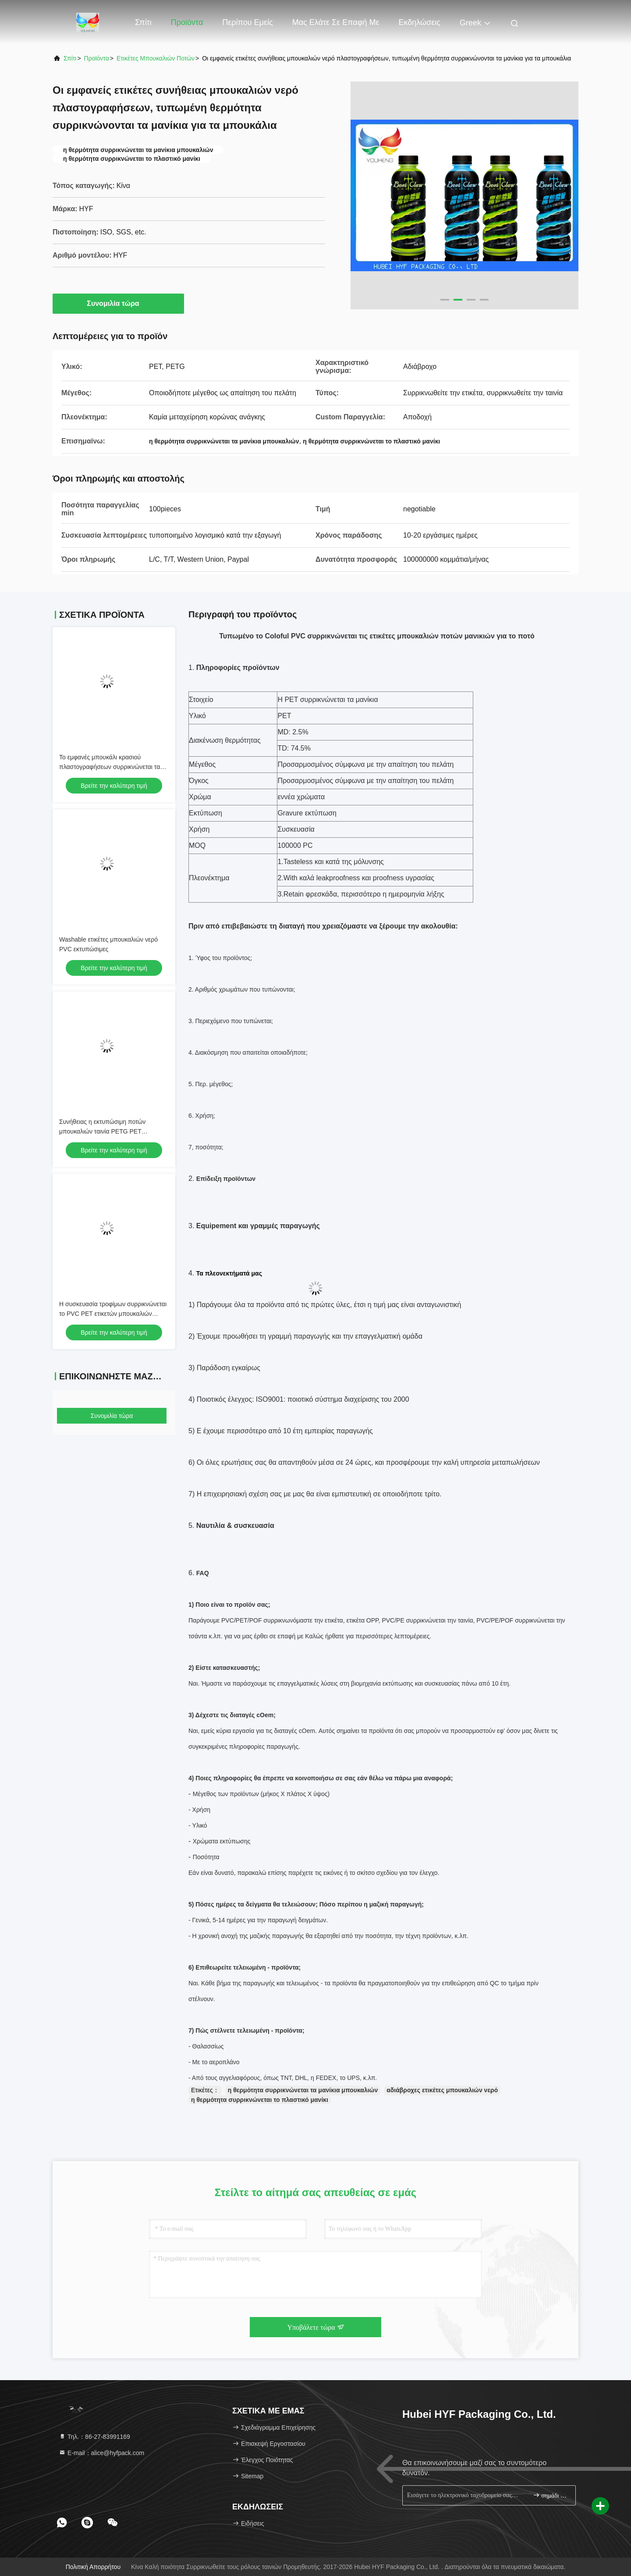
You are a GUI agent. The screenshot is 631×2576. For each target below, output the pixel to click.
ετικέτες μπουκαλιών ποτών (156, 58)
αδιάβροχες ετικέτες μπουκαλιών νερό (442, 2090)
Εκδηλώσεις (419, 22)
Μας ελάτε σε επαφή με (335, 22)
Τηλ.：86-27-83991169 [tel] (94, 2436)
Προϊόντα (187, 22)
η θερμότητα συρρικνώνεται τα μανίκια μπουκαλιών (303, 2090)
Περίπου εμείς (247, 22)
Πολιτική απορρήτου (93, 2566)
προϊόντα (96, 58)
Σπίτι (143, 22)
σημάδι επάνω (550, 2495)
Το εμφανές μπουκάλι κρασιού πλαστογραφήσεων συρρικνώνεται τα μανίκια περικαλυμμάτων (109, 767)
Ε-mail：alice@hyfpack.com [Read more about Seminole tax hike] (101, 2452)
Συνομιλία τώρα (118, 303)
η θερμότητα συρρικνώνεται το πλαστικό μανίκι (259, 2099)
